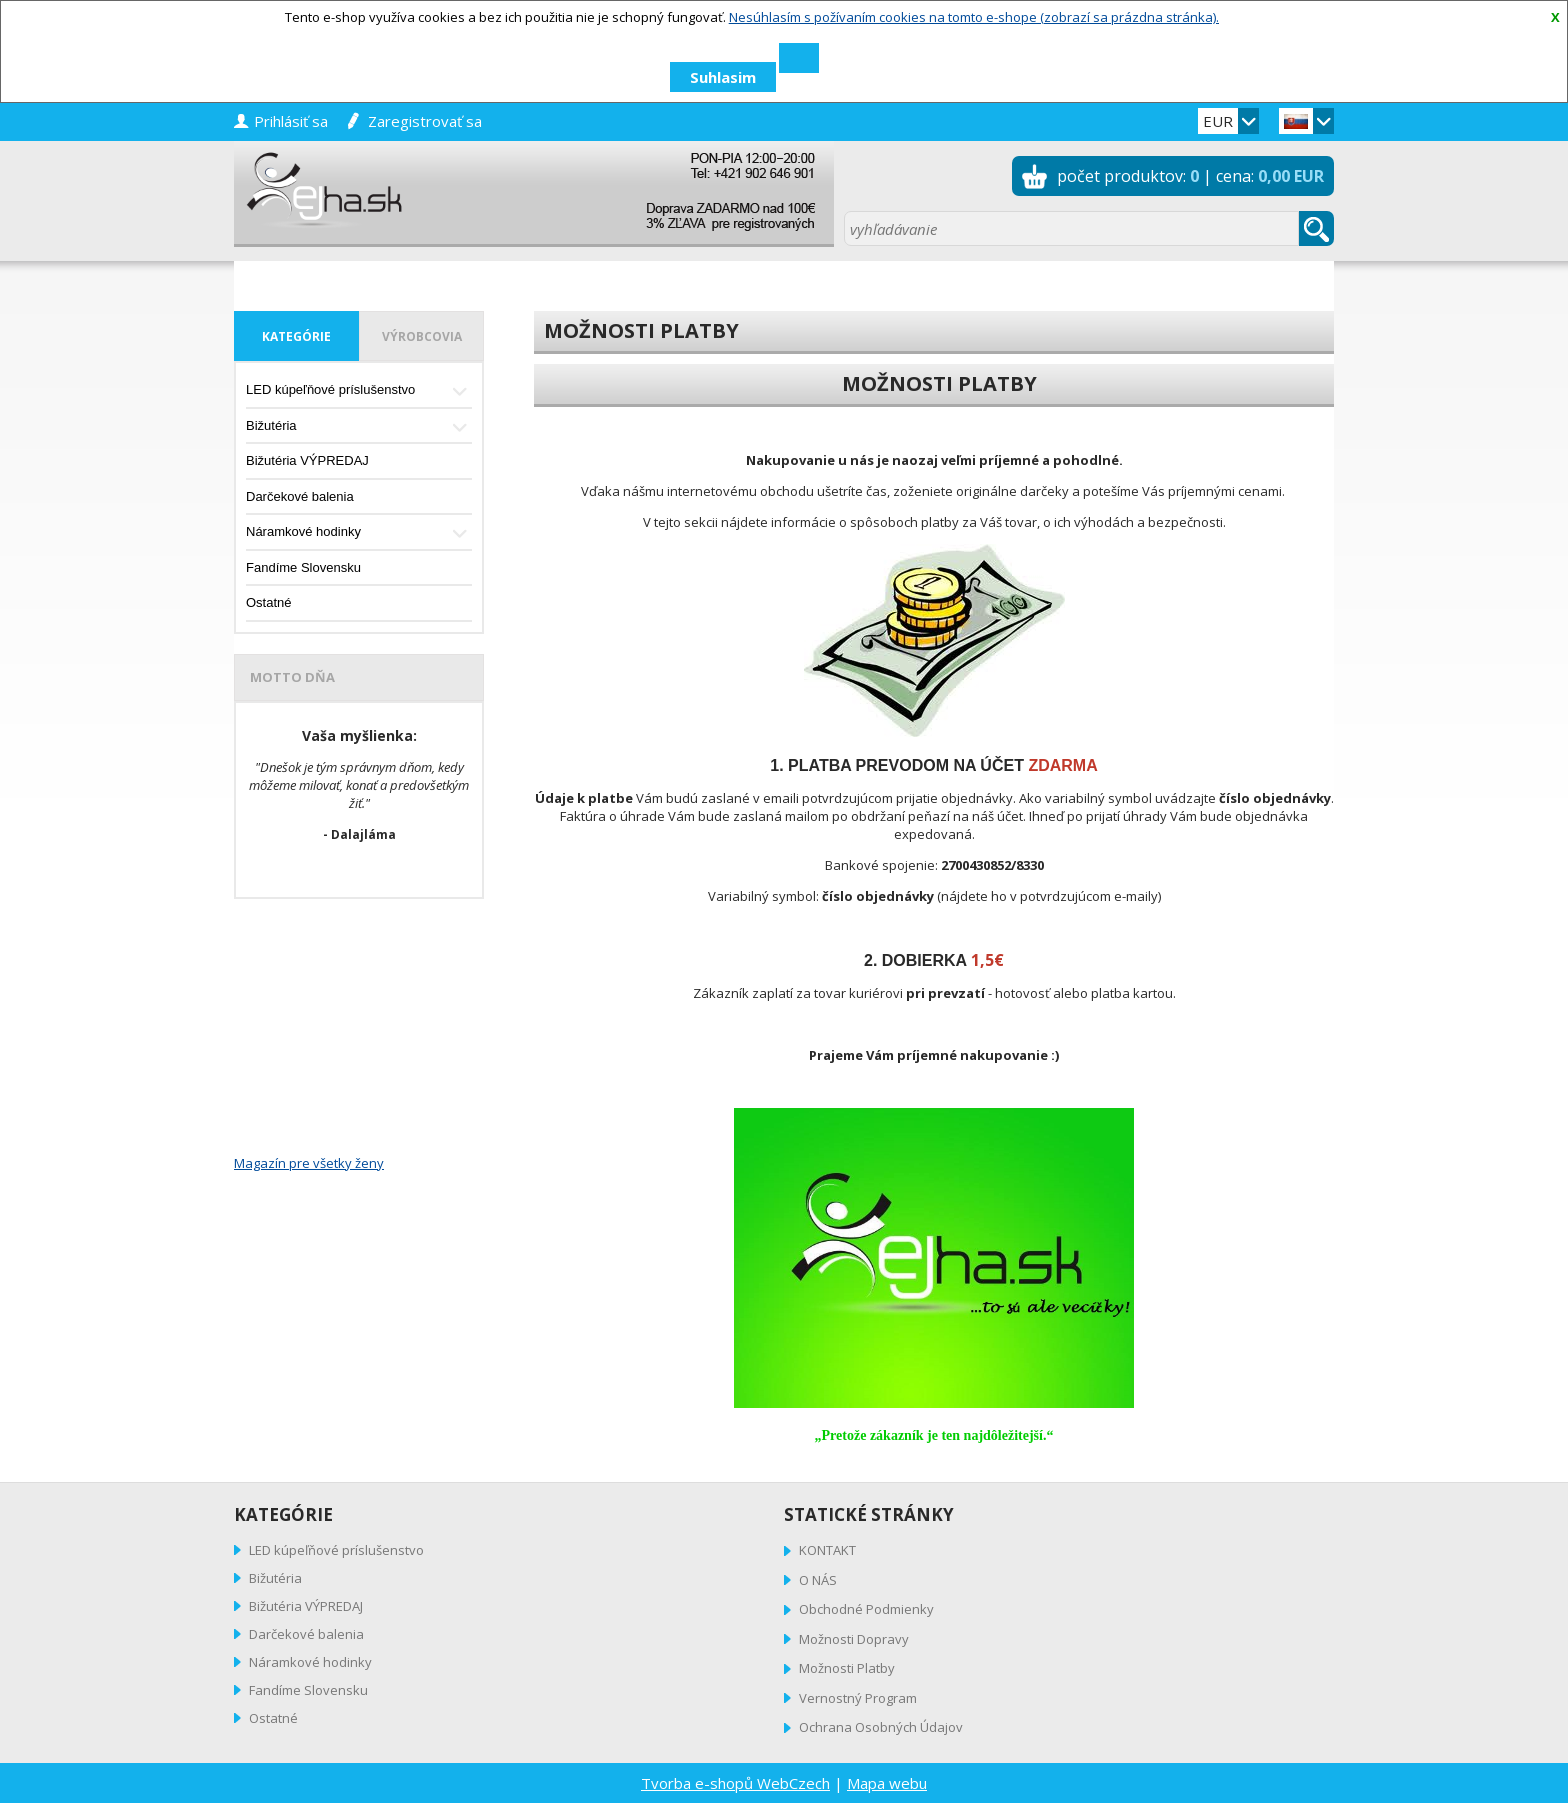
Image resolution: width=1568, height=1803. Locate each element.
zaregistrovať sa (425, 121)
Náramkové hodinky (359, 533)
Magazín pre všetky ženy (309, 1163)
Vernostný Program (858, 1698)
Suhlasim (723, 77)
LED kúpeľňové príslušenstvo (359, 391)
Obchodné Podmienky (866, 1609)
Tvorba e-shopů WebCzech (735, 1783)
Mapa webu (887, 1783)
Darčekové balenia (300, 496)
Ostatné (269, 602)
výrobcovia (422, 336)
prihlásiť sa (291, 121)
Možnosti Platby (847, 1668)
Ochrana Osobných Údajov (881, 1727)
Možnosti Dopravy (854, 1639)
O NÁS (818, 1580)
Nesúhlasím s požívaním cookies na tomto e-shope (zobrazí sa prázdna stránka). (974, 17)
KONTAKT (827, 1550)
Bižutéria (359, 427)
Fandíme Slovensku (303, 567)
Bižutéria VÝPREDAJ (307, 460)
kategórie (296, 336)
